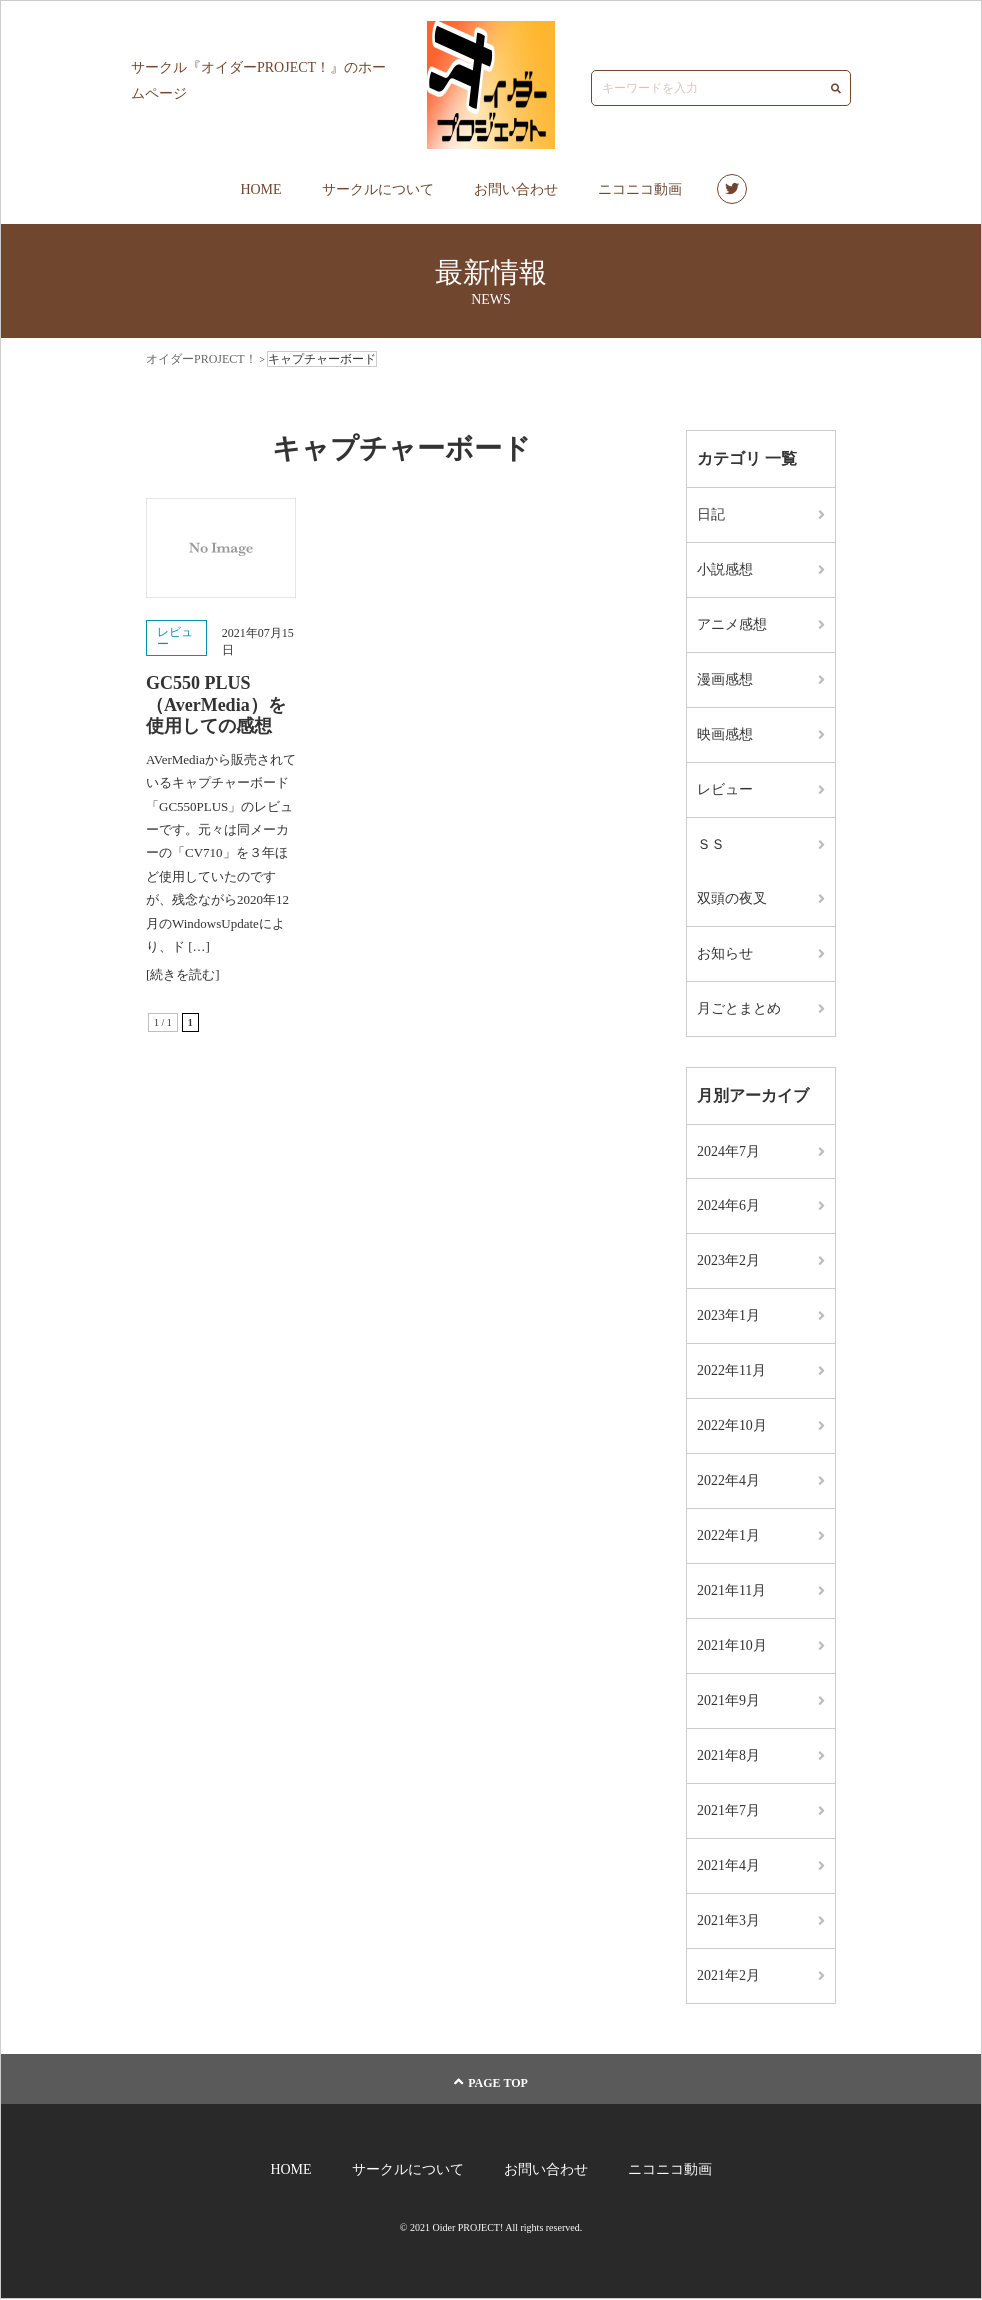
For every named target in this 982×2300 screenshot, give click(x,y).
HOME (260, 189)
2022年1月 (728, 1536)
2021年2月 (728, 1976)
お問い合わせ (516, 189)
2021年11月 (731, 1591)
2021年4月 (728, 1866)
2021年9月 (728, 1701)
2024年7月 (728, 1151)
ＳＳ (711, 844)
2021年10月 (732, 1646)
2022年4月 (728, 1481)
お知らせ (725, 953)
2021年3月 (728, 1921)
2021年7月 (728, 1811)
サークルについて (378, 189)
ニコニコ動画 (640, 189)
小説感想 (725, 569)
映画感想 (725, 734)
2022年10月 (732, 1426)
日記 (711, 514)
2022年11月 (731, 1371)
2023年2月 (728, 1261)
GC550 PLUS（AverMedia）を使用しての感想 (216, 704)
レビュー (175, 638)
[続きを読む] (183, 974)
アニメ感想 (732, 624)
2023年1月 (728, 1316)
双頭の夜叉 (732, 898)
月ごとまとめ (739, 1008)
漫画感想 (725, 679)
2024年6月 (728, 1206)
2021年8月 (728, 1756)
